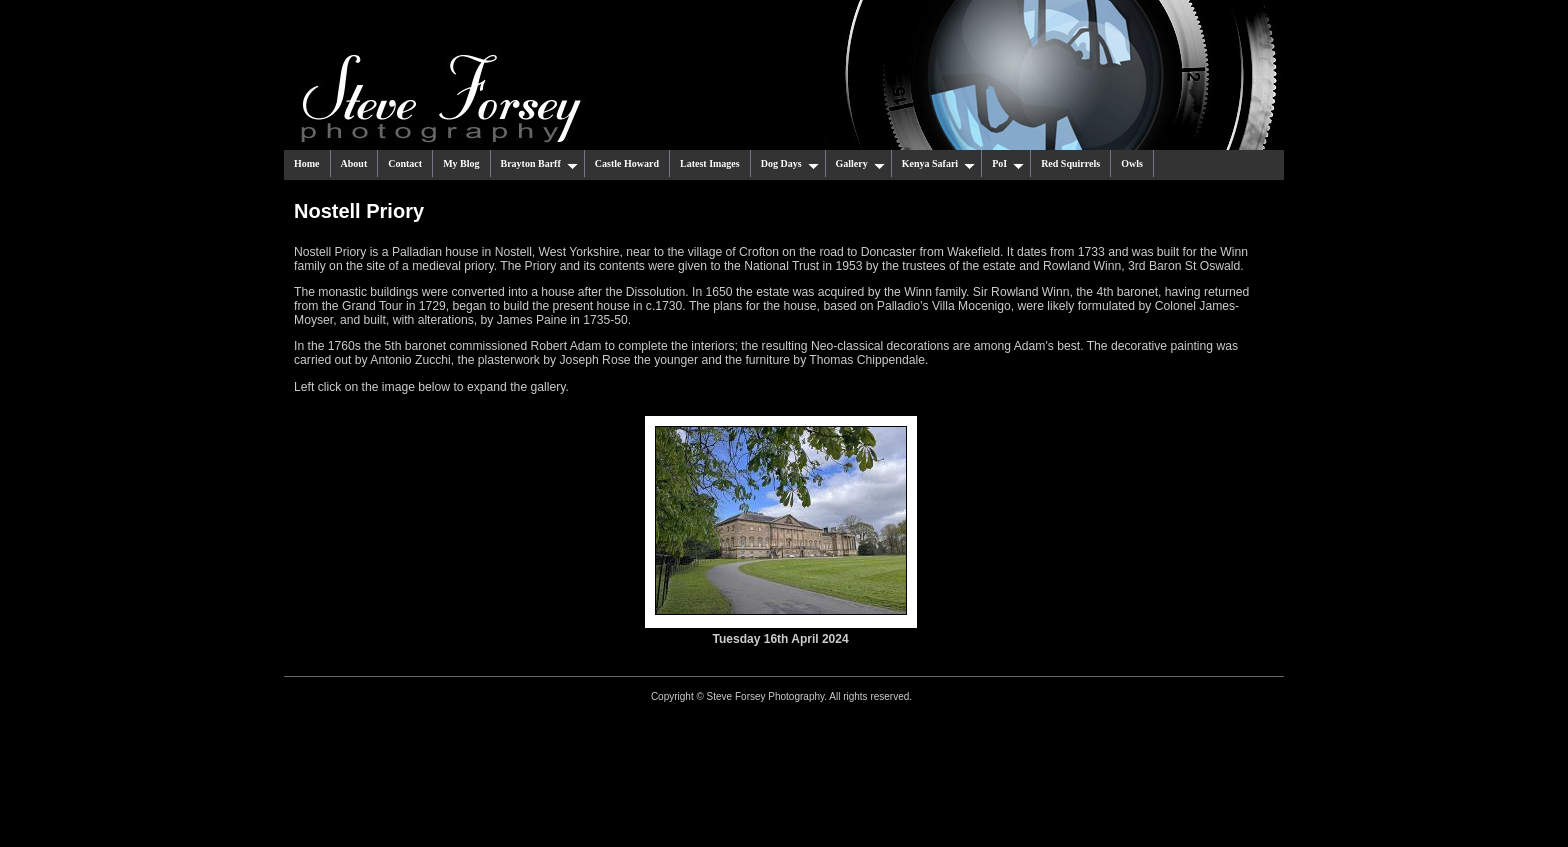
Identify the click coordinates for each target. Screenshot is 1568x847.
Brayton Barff (539, 164)
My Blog (461, 163)
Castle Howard (627, 163)
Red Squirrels (1070, 163)
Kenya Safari (938, 164)
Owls (1132, 163)
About (354, 163)
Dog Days (790, 164)
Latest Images (710, 163)
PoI (1008, 164)
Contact (405, 163)
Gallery (860, 164)
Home (307, 163)
